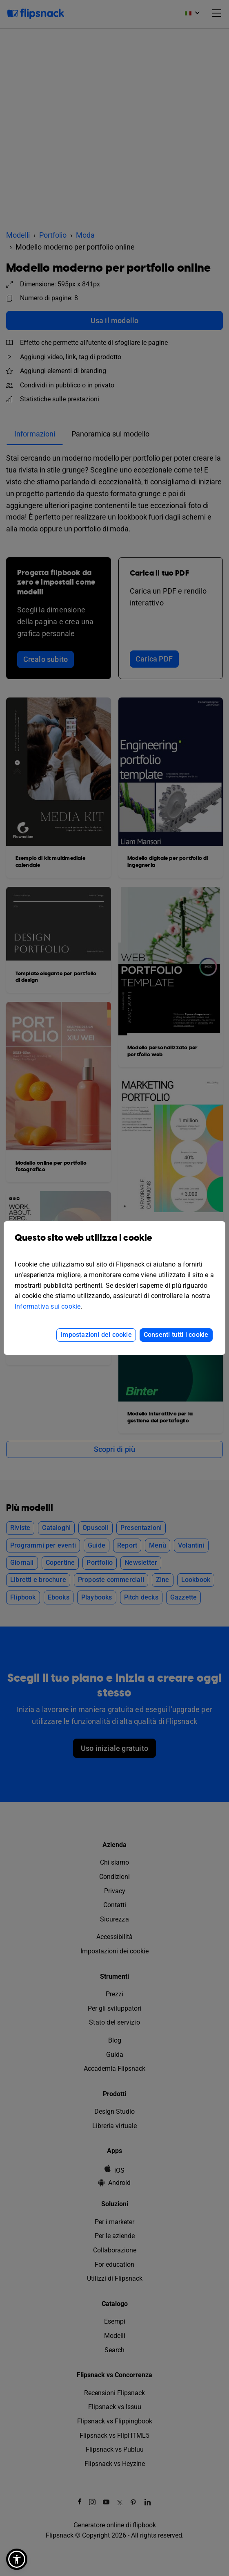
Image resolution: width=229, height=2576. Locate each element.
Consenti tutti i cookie (176, 1335)
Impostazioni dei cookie (96, 1335)
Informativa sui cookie (47, 1306)
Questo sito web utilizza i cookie (114, 1243)
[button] (16, 2559)
